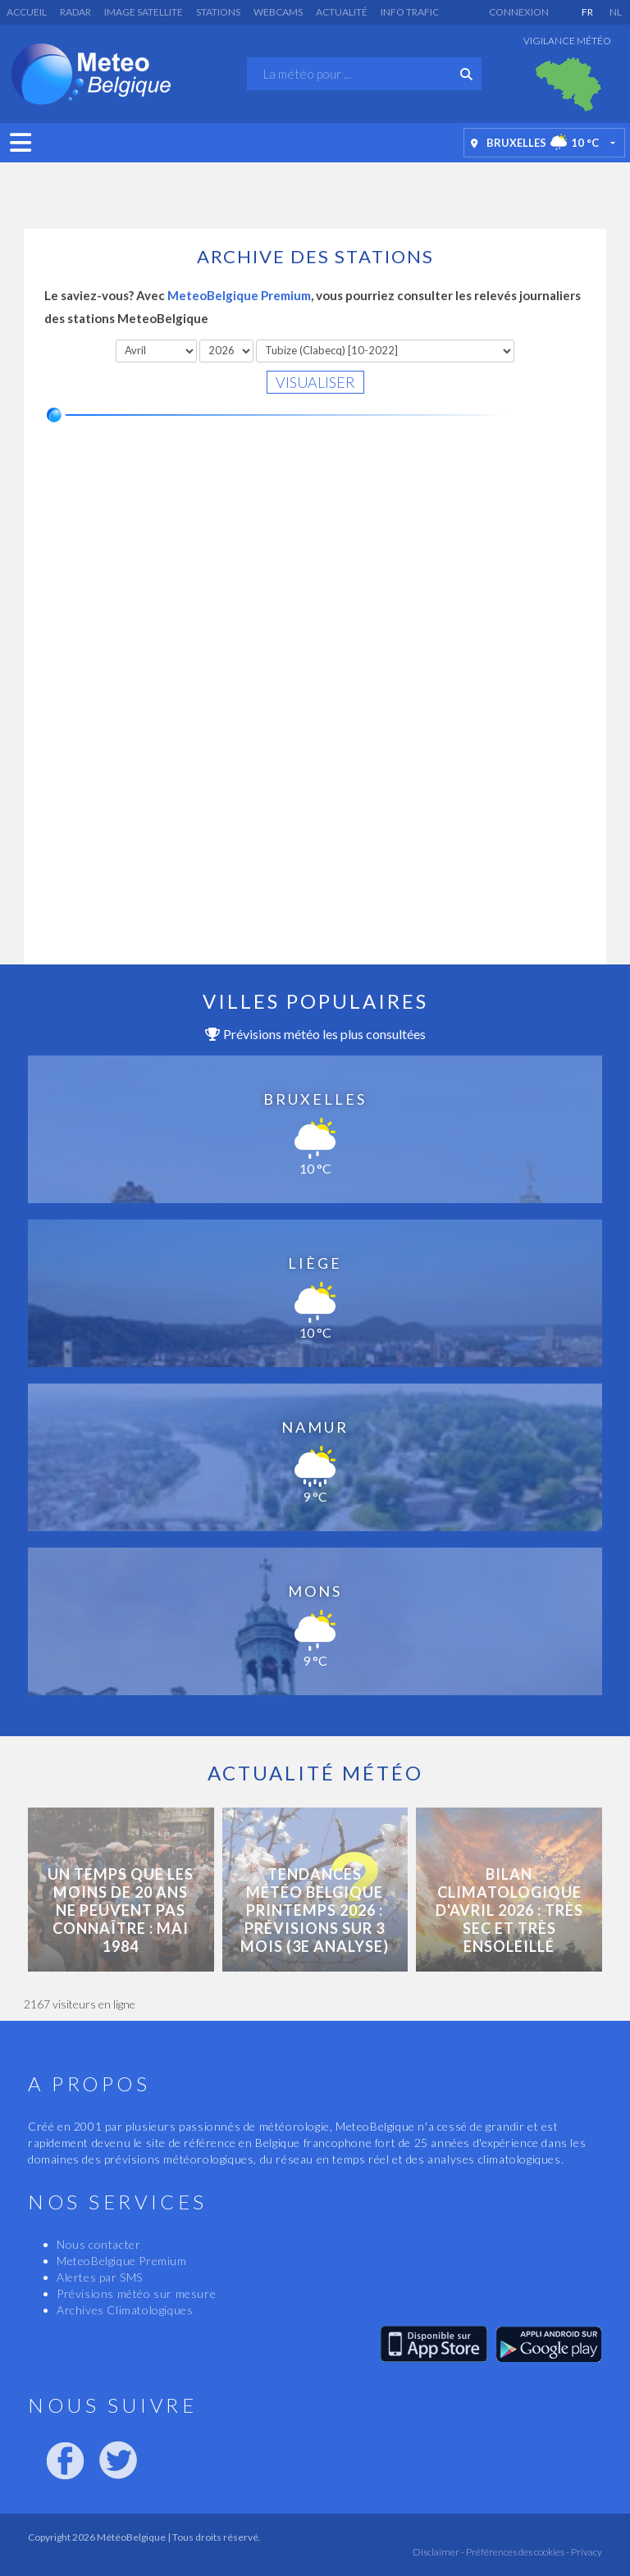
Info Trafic (410, 12)
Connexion (519, 12)
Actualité (342, 12)
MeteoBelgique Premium (239, 295)
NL (615, 12)
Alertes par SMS (100, 2277)
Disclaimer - (438, 2552)
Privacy (585, 2552)
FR (587, 12)
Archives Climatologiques (125, 2310)
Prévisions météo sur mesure (136, 2293)
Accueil (27, 12)
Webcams (278, 12)
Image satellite (143, 12)
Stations (218, 12)
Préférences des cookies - (516, 2552)
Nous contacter (98, 2244)
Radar (75, 12)
